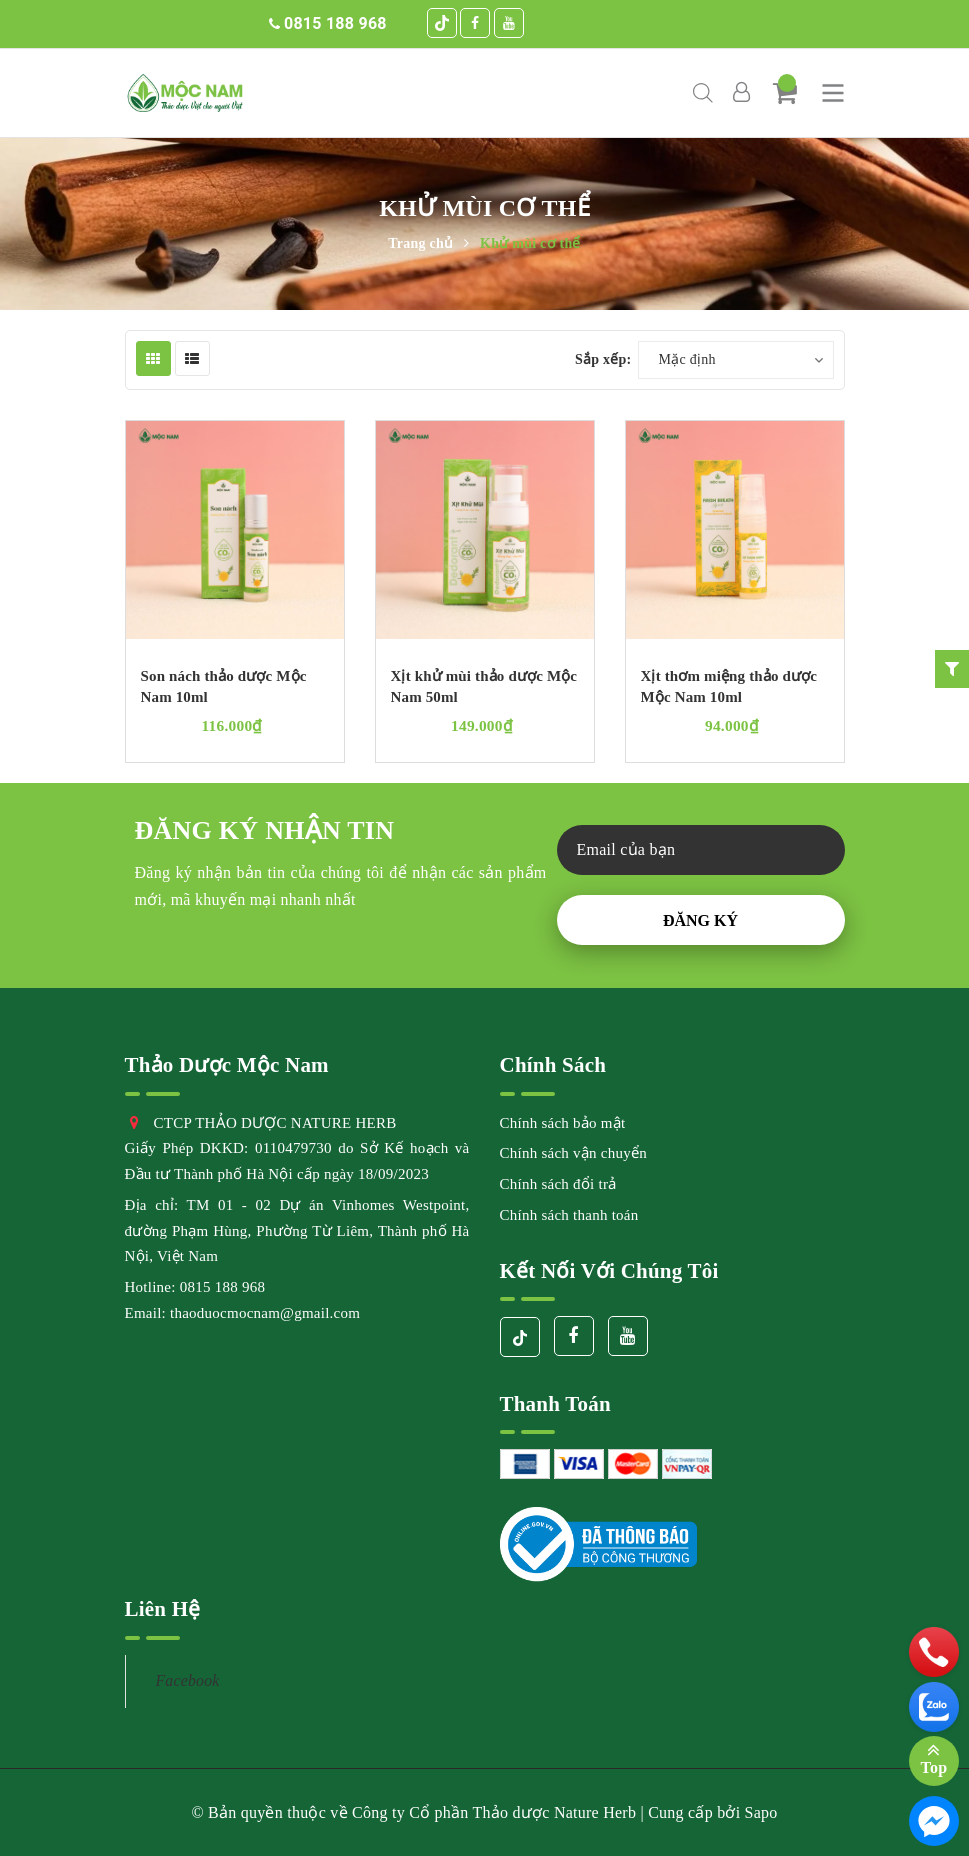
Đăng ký (700, 920)
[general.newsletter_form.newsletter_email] (701, 850)
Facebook (188, 1680)
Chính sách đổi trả (558, 1184)
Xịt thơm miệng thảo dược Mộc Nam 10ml (729, 686)
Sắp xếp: (603, 359)
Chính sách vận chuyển (573, 1153)
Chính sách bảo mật (563, 1123)
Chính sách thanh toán (569, 1215)
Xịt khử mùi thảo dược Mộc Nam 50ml (484, 686)
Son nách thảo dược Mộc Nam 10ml (224, 686)
